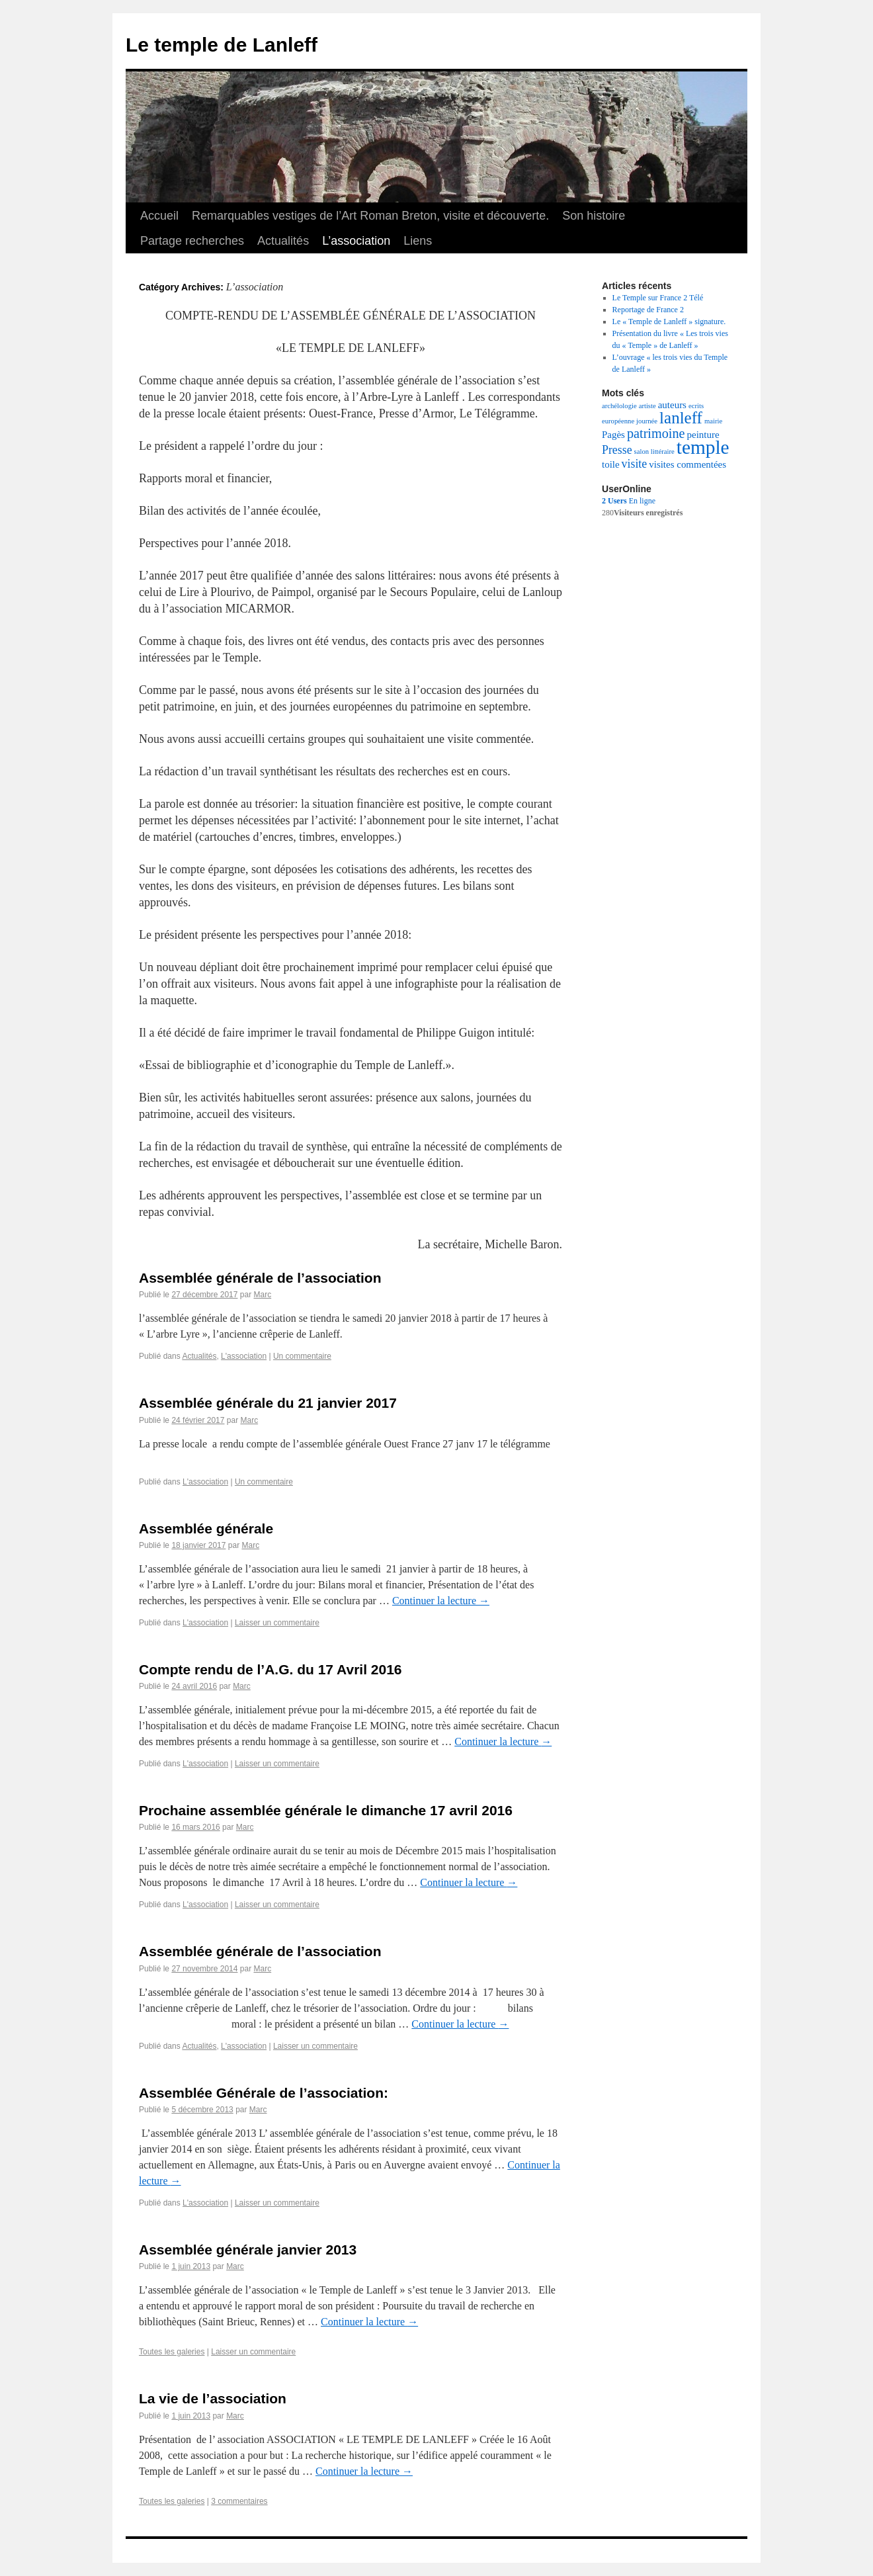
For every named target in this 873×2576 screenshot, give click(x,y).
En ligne (628, 500)
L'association (244, 1356)
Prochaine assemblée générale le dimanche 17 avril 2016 (326, 1810)
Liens (417, 240)
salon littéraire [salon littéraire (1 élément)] (654, 451)
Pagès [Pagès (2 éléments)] (613, 434)
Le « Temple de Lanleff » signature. (669, 321)
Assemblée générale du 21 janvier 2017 (268, 1402)
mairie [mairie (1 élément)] (713, 421)
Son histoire (593, 215)
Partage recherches (192, 240)
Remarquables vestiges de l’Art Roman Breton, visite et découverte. (370, 215)
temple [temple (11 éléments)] (703, 447)
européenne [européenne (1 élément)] (618, 421)
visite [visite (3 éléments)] (634, 463)
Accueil (159, 215)
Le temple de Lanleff (221, 45)
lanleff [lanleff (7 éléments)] (680, 418)
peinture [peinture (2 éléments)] (703, 434)
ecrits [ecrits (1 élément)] (696, 405)
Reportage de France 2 (648, 309)
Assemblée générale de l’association (260, 1277)
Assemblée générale (206, 1528)
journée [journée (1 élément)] (646, 421)
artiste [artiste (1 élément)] (647, 405)
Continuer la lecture (440, 1600)
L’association (356, 240)
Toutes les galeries (171, 2351)
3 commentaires (239, 2501)
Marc (262, 1294)
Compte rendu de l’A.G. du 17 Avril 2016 (270, 1669)
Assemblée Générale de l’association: (263, 2092)
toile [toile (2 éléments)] (611, 464)
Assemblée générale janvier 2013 (247, 2249)
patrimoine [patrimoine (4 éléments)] (656, 433)
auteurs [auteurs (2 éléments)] (672, 405)
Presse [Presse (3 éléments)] (617, 449)
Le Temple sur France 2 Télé (658, 297)
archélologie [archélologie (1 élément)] (619, 405)
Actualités (283, 240)
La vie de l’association (212, 2398)
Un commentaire (302, 1356)
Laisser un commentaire (277, 1622)
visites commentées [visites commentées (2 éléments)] (687, 464)
